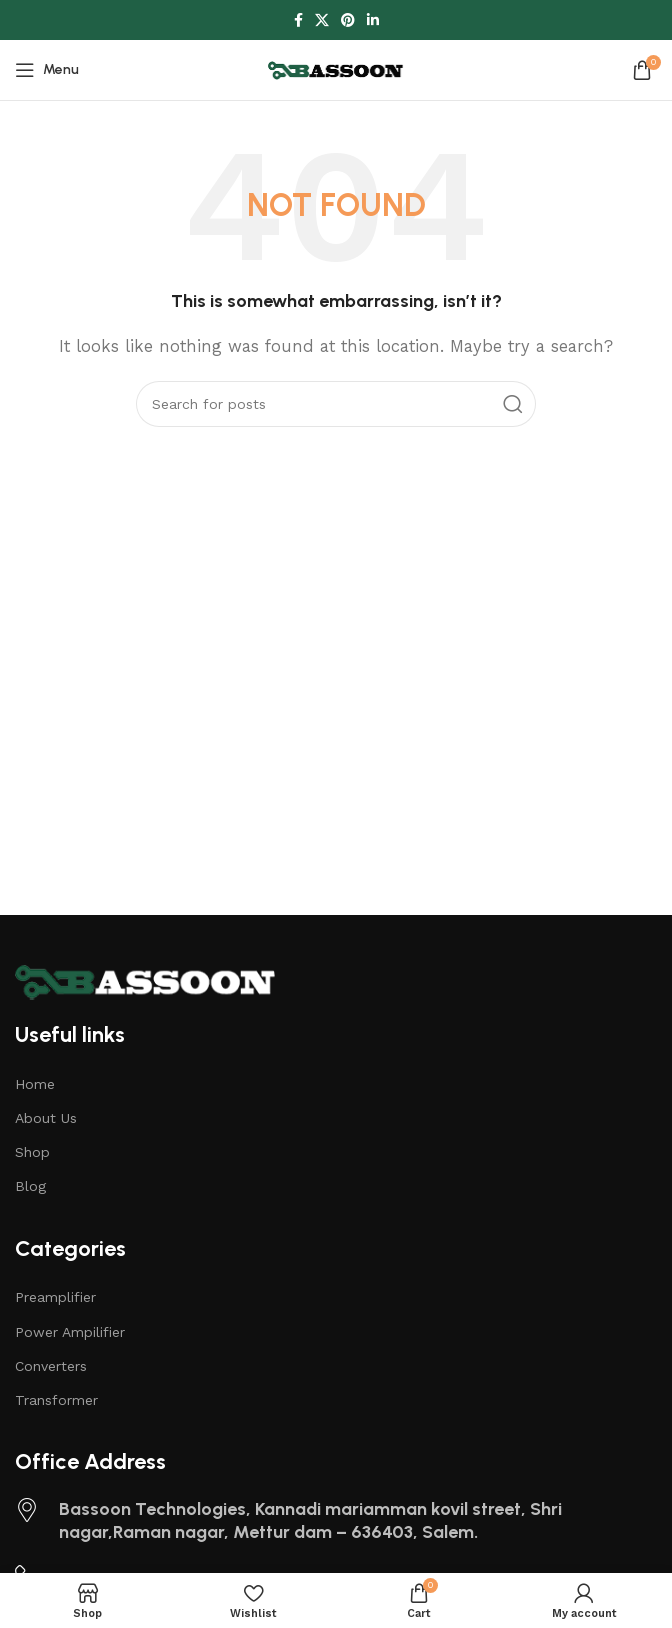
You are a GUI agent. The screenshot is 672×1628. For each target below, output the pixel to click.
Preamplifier (55, 1297)
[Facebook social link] (298, 20)
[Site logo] (336, 69)
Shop (32, 1152)
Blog (30, 1186)
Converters (51, 1366)
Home (35, 1084)
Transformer (56, 1400)
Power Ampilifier (70, 1332)
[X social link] (322, 20)
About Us (46, 1118)
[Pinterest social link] (348, 20)
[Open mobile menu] (47, 70)
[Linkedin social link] (373, 20)
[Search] (336, 404)
